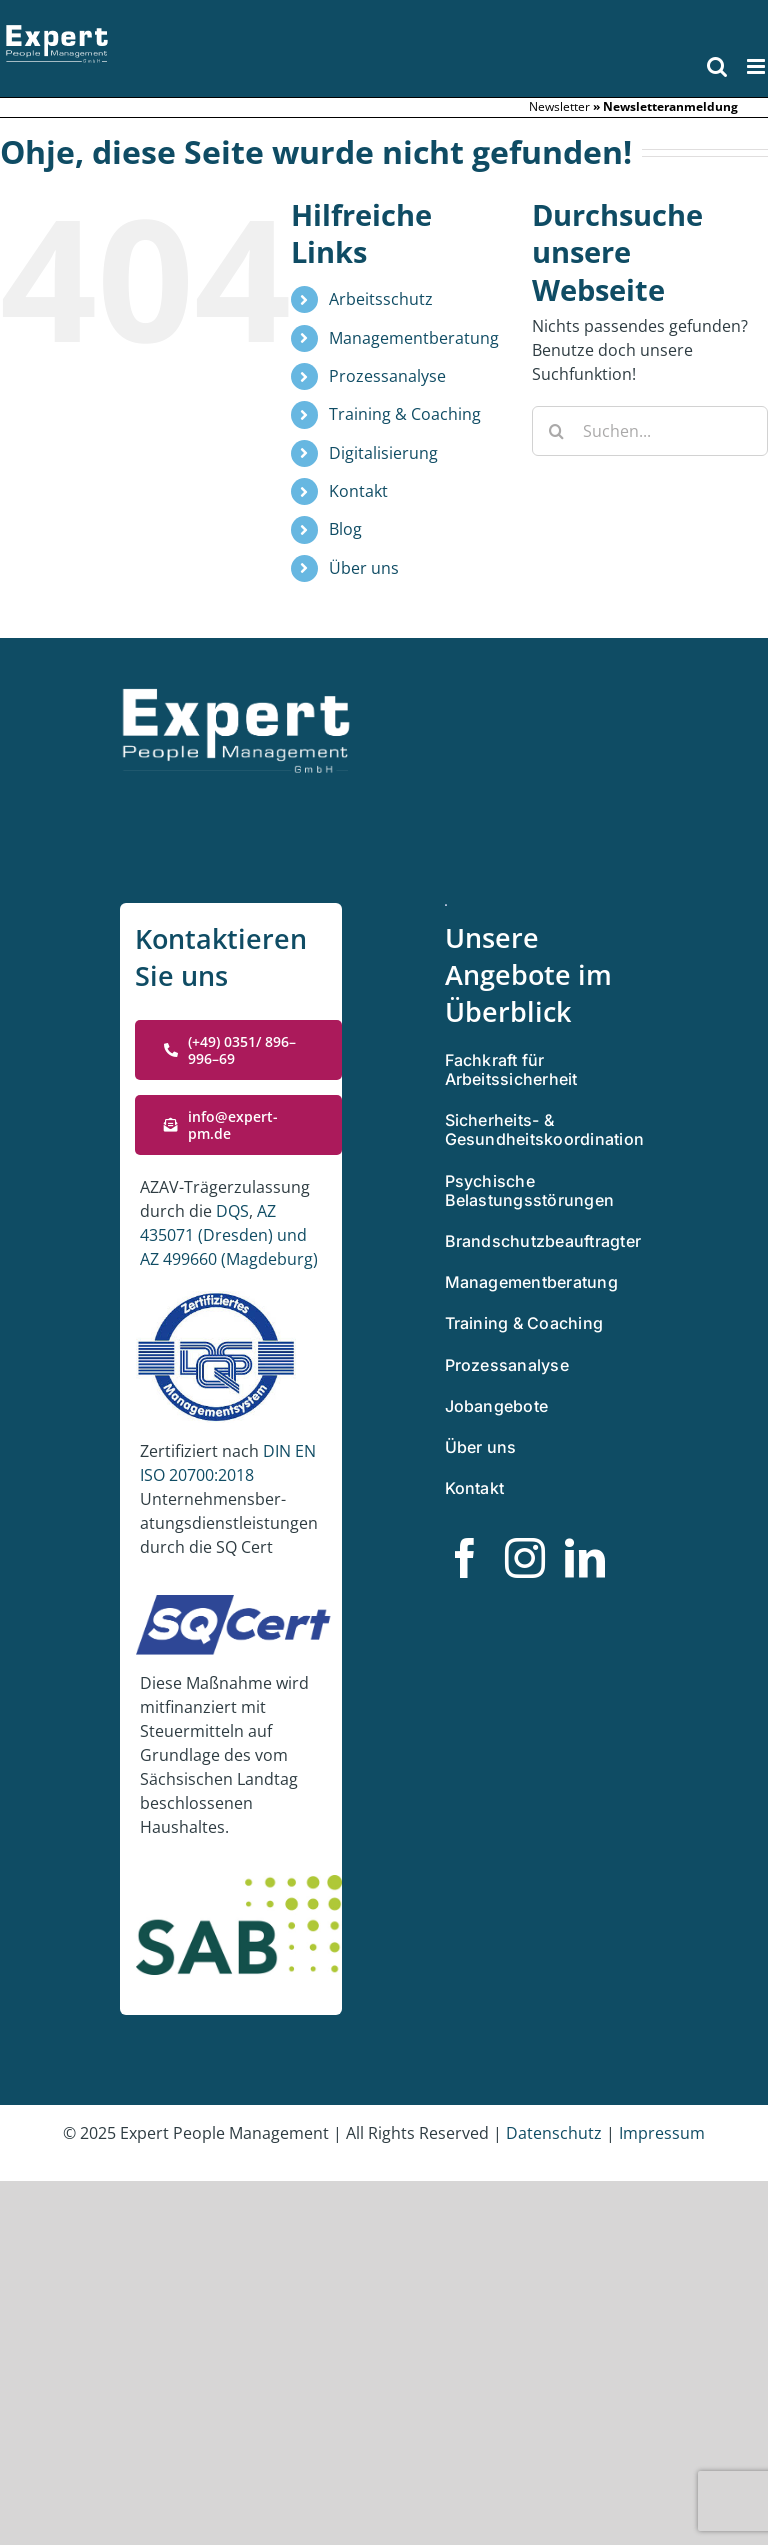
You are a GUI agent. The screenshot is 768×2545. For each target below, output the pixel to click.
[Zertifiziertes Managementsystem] (446, 912)
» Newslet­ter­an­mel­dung (665, 106)
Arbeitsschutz (381, 299)
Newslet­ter (559, 106)
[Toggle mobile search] (717, 66)
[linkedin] (585, 1558)
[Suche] (557, 431)
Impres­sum (662, 2133)
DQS (232, 1211)
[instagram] (525, 1558)
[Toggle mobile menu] (757, 66)
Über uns (364, 568)
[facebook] (465, 1558)
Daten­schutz (556, 2133)
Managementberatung (414, 338)
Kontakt (358, 491)
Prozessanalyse (387, 376)
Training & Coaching (405, 414)
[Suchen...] (650, 431)
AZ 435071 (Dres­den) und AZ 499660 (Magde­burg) (229, 1235)
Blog (345, 529)
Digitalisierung (383, 453)
